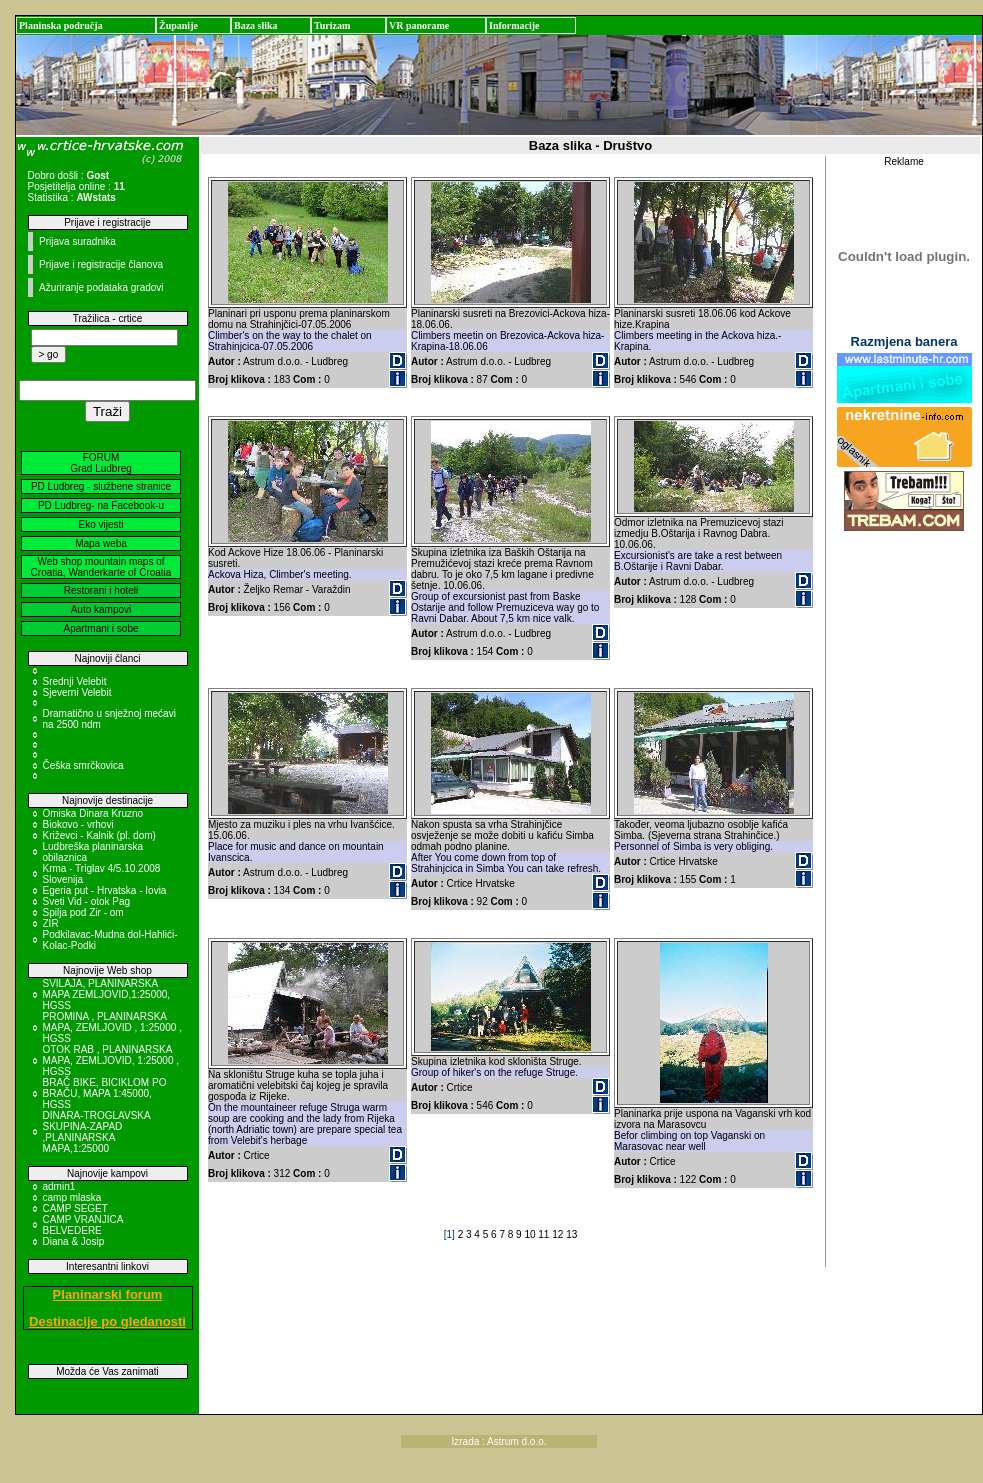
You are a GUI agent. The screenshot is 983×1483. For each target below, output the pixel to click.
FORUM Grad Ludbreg (101, 463)
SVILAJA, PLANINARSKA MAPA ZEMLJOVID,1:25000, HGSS (107, 994)
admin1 (59, 1186)
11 (545, 1234)
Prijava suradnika (77, 241)
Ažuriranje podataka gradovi (101, 287)
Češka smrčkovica (83, 765)
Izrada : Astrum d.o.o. (499, 1441)
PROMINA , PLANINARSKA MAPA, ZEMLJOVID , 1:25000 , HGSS (112, 1027)
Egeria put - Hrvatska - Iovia (105, 890)
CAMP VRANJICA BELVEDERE (83, 1225)
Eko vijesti (100, 524)
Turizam (332, 25)
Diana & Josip (74, 1241)
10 (531, 1234)
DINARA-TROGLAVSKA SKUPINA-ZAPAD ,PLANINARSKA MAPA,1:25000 (97, 1132)
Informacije (514, 25)
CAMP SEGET (75, 1208)
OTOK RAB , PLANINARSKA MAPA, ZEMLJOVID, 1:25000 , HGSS (111, 1060)
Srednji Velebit (75, 681)
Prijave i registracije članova (101, 264)
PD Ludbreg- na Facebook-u (101, 505)
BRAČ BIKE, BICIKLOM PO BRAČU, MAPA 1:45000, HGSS (105, 1093)
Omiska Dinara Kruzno (93, 813)
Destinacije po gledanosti (107, 1321)
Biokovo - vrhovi (78, 824)
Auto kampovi (101, 609)
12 (559, 1234)
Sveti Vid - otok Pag (87, 901)
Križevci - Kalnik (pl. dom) (99, 835)
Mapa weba (101, 543)
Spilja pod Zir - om (83, 912)
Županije (178, 25)
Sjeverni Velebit (77, 692)
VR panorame (419, 25)
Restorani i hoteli (101, 590)
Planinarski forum (108, 1294)
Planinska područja (61, 25)
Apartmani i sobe (100, 628)
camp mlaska (72, 1197)
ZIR (51, 923)
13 (571, 1234)
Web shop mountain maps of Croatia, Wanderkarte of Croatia (101, 567)
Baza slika (256, 25)
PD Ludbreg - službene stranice (101, 486)
